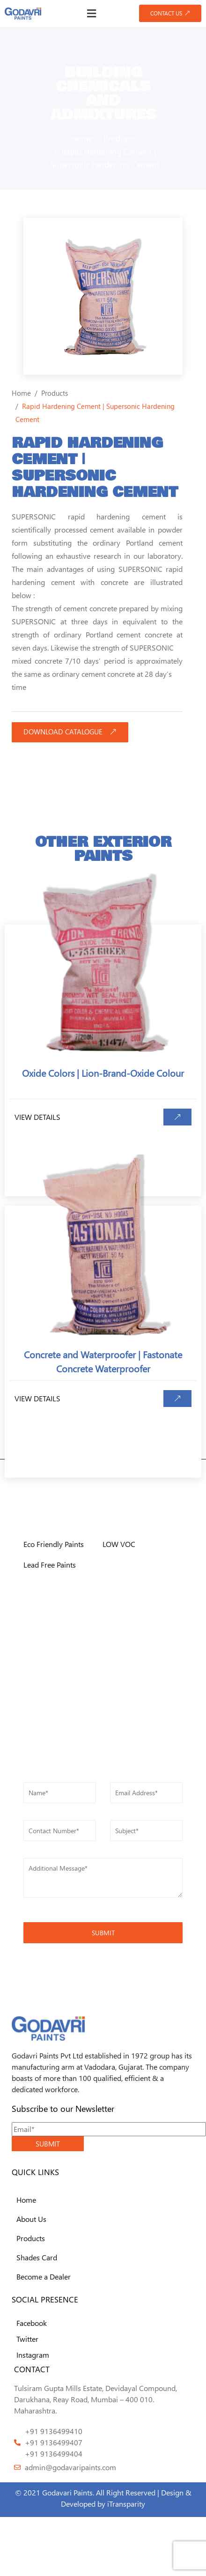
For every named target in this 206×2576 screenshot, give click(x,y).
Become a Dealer (43, 2276)
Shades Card (36, 2257)
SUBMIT (48, 2143)
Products (30, 2238)
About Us (31, 2219)
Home (26, 2200)
